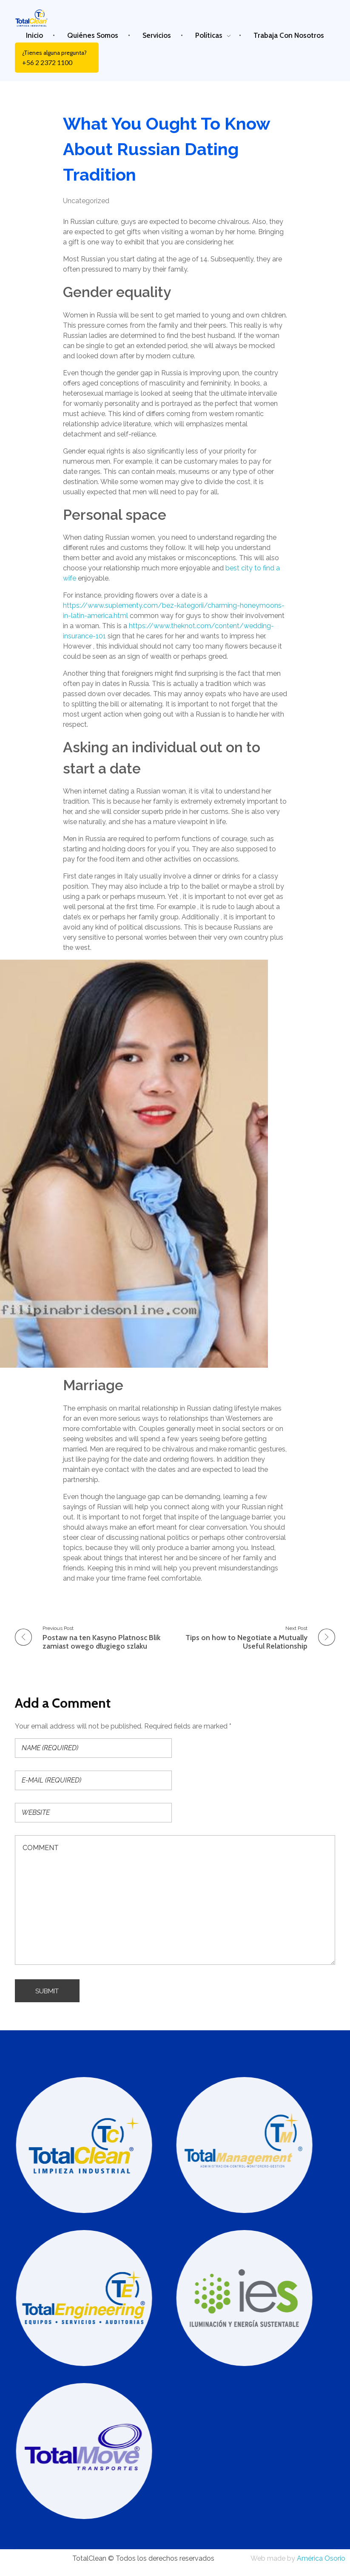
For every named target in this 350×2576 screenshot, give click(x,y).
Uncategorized (86, 201)
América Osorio (321, 2560)
